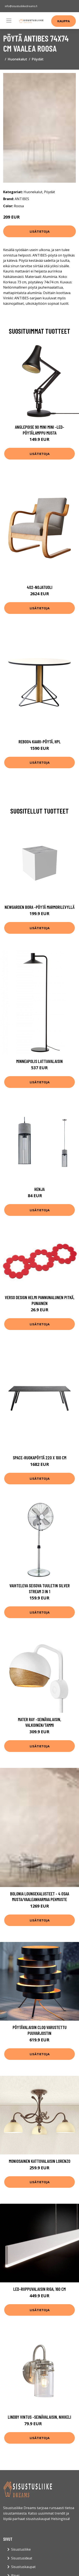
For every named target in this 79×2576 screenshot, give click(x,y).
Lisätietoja (40, 231)
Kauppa (63, 21)
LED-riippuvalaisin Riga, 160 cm (39, 2289)
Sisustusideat (21, 2558)
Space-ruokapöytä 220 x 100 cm (39, 1457)
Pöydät (38, 59)
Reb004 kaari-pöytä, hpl (40, 741)
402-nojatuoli (39, 587)
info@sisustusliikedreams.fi (21, 6)
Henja (39, 1189)
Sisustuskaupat (23, 2566)
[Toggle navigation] (9, 21)
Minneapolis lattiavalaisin (39, 1061)
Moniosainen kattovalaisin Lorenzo (39, 2161)
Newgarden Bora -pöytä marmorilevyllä (40, 907)
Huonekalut (17, 59)
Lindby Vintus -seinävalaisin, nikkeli (39, 2417)
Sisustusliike (21, 2549)
